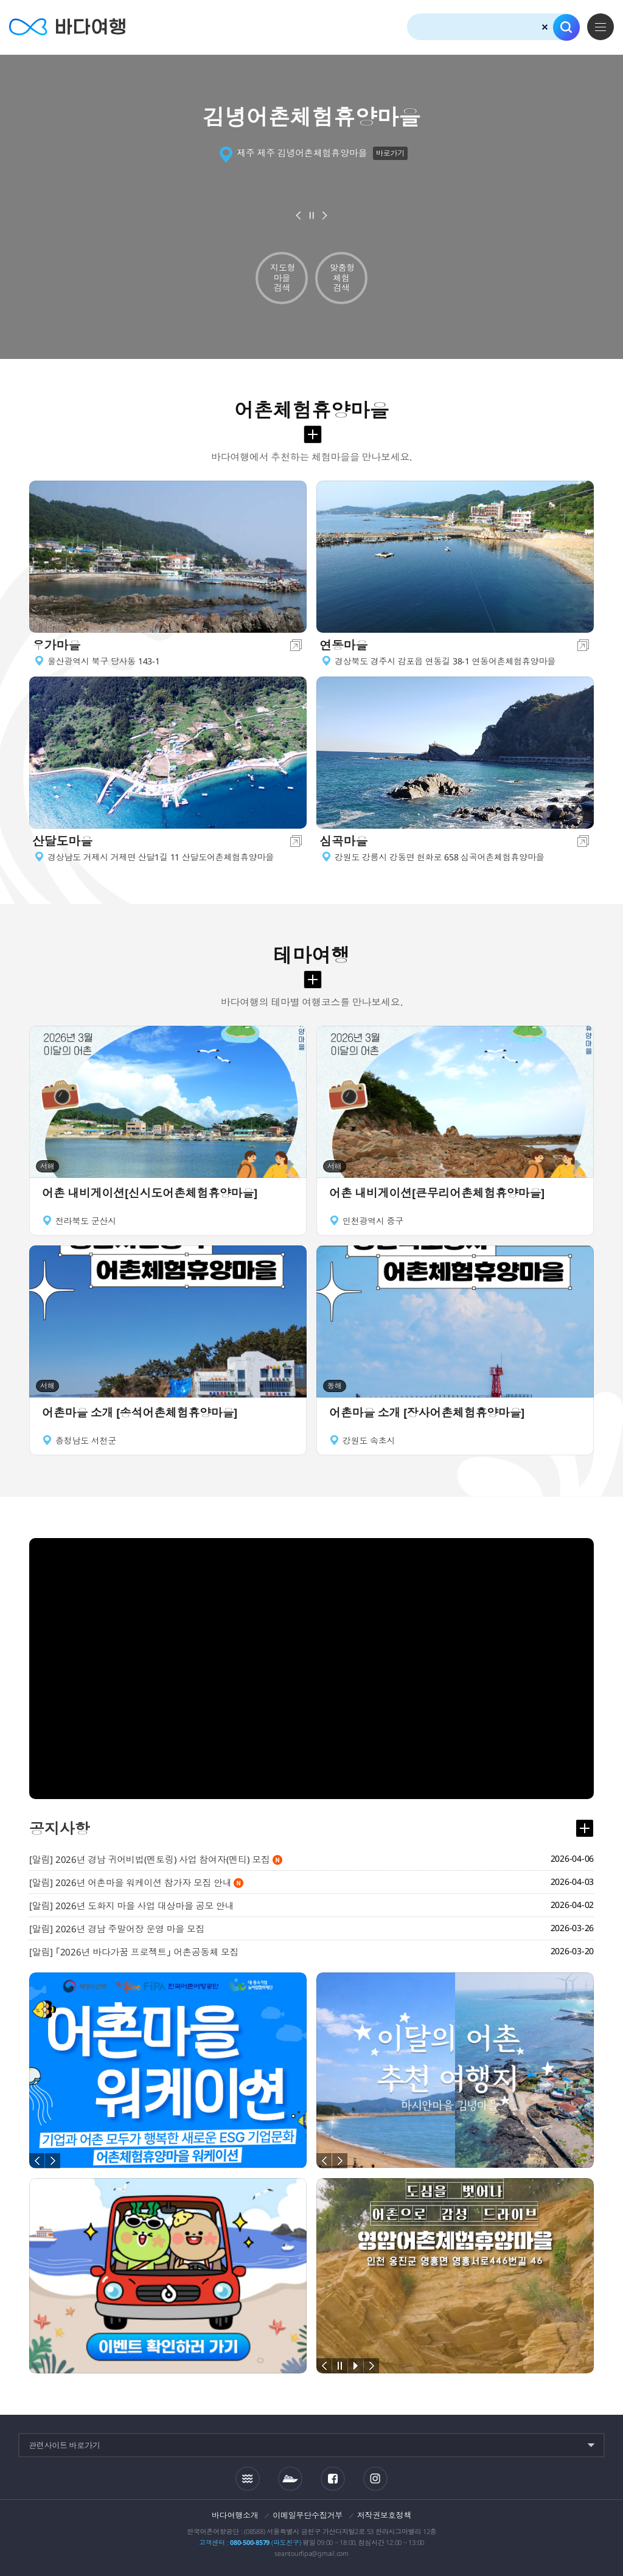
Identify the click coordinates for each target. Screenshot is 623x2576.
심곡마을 (343, 841)
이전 (299, 215)
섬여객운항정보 (290, 2478)
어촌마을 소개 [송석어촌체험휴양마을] (139, 1413)
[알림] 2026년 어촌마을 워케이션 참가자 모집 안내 (136, 1882)
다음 (325, 215)
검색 (566, 27)
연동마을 (343, 645)
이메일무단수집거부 (308, 2515)
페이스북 (333, 2479)
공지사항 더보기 (585, 1828)
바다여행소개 (235, 2515)
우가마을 (56, 645)
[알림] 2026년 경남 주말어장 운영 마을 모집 (116, 1929)
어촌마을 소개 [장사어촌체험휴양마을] (426, 1413)
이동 (296, 645)
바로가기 (390, 153)
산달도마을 (62, 841)
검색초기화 (545, 27)
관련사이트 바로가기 (64, 2445)
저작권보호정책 (384, 2515)
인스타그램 (375, 2478)
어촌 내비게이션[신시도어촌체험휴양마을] (149, 1193)
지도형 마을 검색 (282, 278)
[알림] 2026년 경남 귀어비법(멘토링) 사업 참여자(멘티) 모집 (155, 1859)
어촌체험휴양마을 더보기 (313, 434)
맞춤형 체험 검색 (342, 278)
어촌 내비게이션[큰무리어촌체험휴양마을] (437, 1193)
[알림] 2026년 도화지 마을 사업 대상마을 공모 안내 (131, 1905)
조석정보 (247, 2478)
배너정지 (311, 215)
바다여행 (67, 27)
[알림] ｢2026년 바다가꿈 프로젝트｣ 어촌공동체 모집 (133, 1952)
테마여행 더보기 (313, 979)
